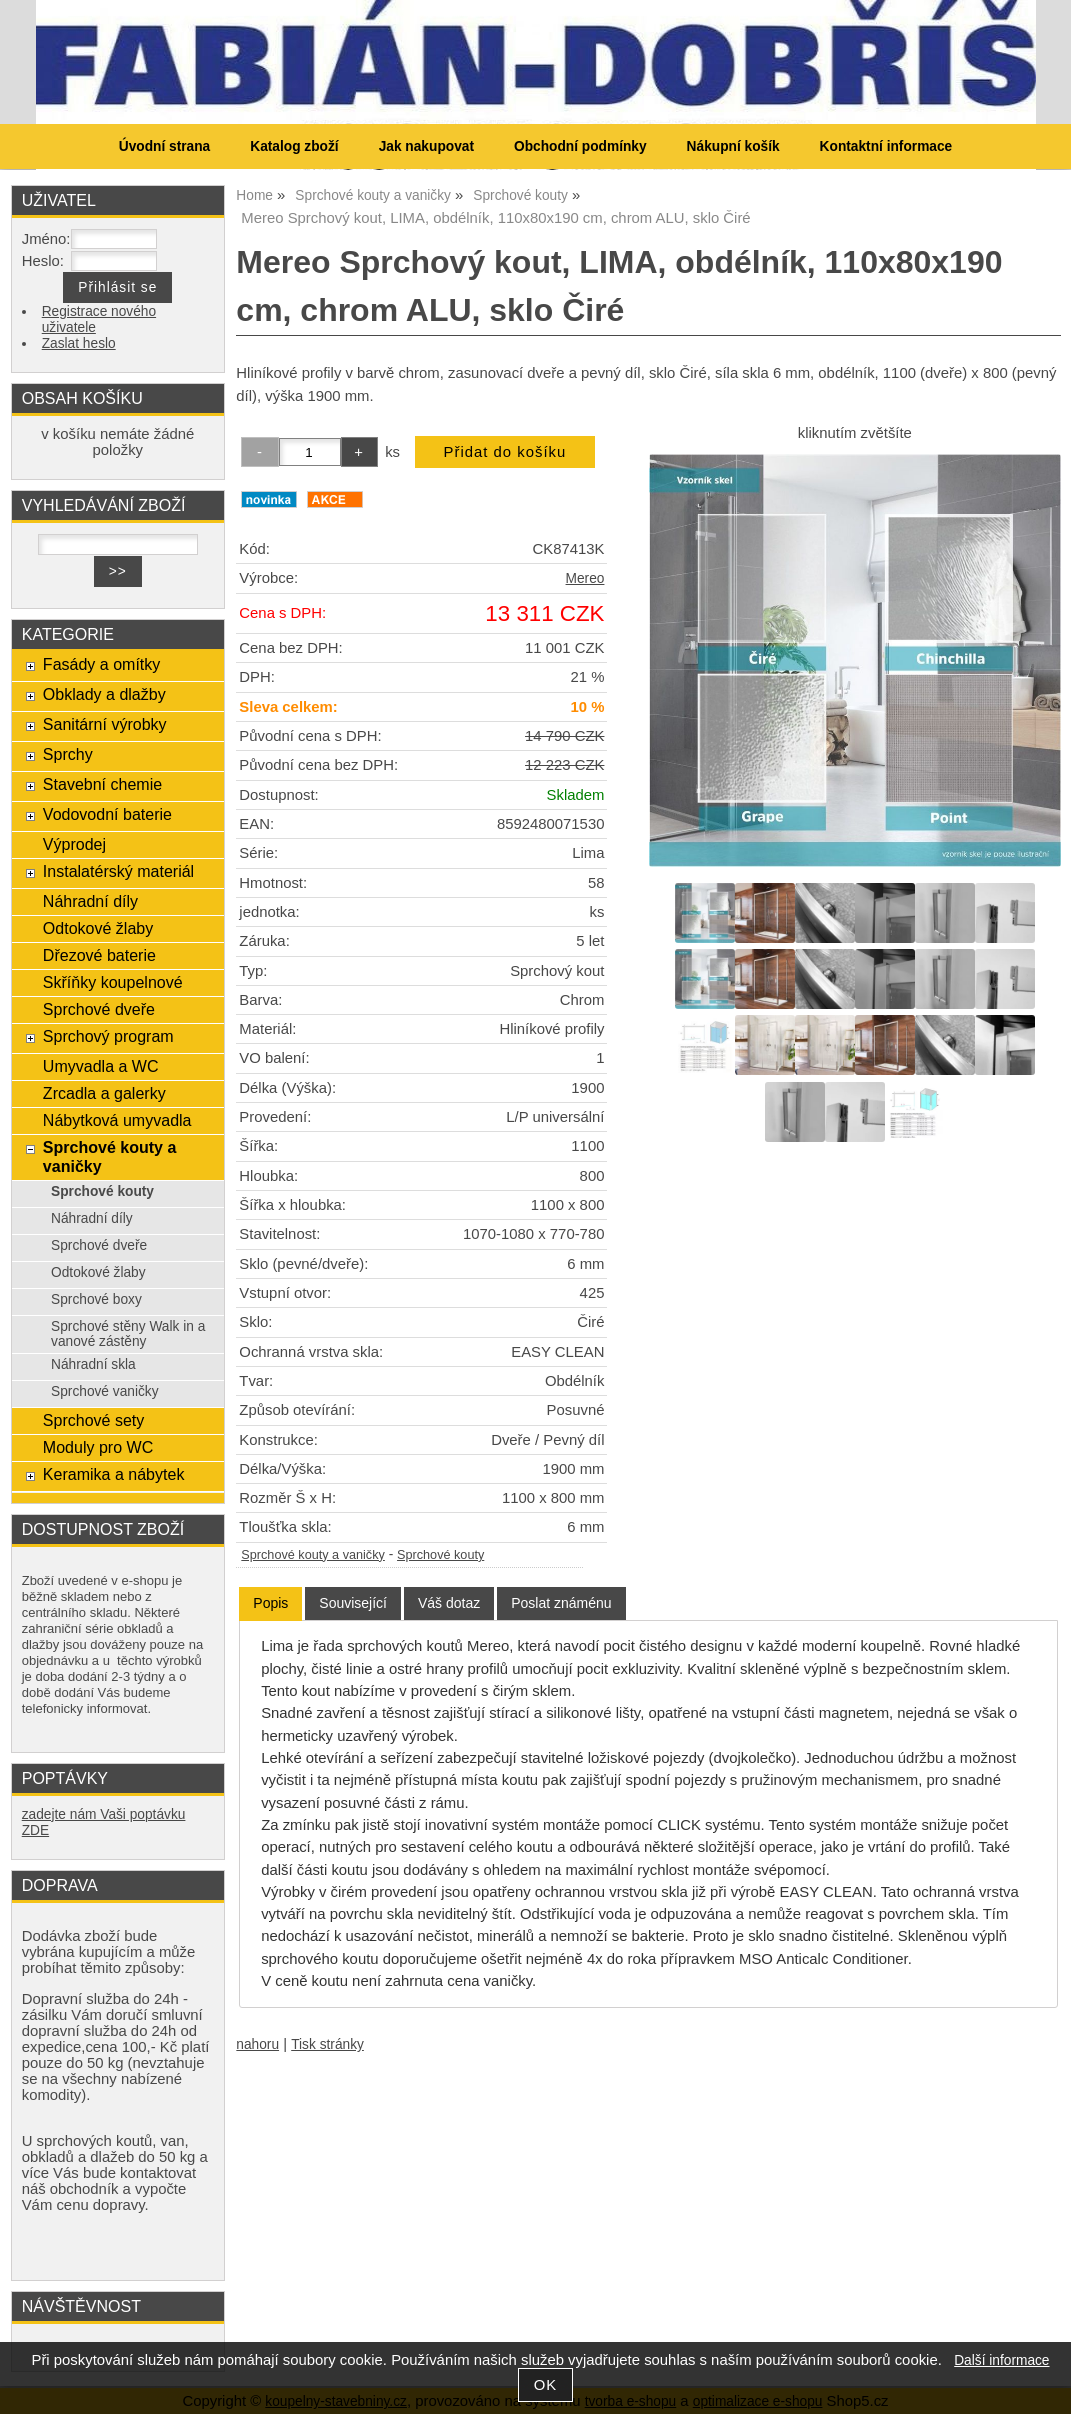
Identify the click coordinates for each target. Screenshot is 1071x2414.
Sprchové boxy (96, 1299)
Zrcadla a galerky (104, 1093)
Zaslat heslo (79, 343)
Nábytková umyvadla (117, 1120)
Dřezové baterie (99, 955)
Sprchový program (108, 1036)
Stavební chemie (102, 784)
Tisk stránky (327, 2044)
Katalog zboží (294, 146)
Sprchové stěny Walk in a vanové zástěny (128, 1334)
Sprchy (68, 754)
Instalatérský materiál (118, 871)
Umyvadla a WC (101, 1066)
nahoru (257, 2044)
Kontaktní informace (886, 146)
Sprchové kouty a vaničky (313, 1555)
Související (353, 1603)
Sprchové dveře (99, 1009)
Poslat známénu (561, 1603)
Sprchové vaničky (105, 1391)
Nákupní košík (733, 146)
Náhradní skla (93, 1364)
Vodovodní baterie (107, 814)
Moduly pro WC (98, 1447)
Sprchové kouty (440, 1555)
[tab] (270, 1603)
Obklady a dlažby (104, 694)
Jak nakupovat (426, 146)
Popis (270, 1603)
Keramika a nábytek (114, 1474)
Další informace (1001, 2360)
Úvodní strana (164, 146)
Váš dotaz (449, 1603)
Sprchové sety (93, 1420)
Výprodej (74, 844)
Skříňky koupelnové (113, 982)
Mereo (585, 578)
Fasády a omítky (102, 664)
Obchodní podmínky (580, 146)
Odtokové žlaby (98, 928)
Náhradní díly (90, 901)
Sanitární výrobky (105, 724)
